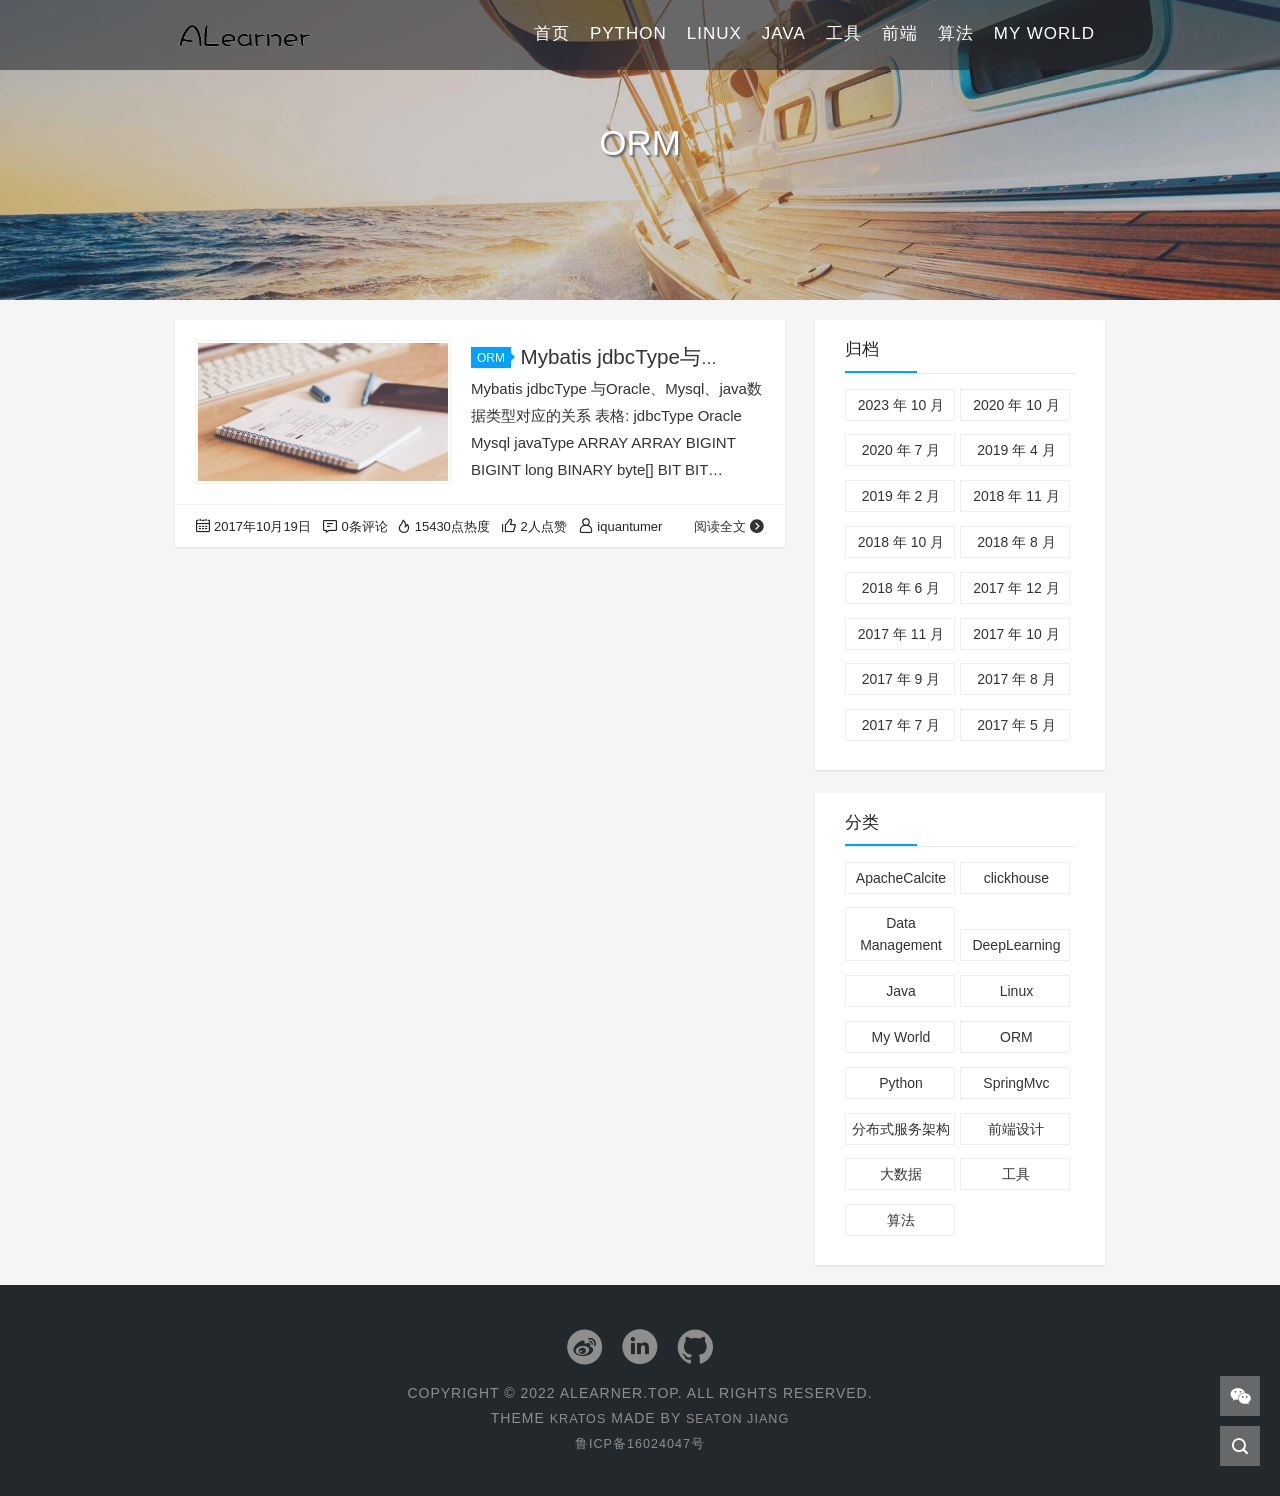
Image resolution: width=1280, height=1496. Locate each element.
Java (784, 34)
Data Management (901, 934)
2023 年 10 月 (901, 405)
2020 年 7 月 (901, 450)
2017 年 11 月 (901, 634)
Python (628, 34)
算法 (956, 34)
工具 (844, 34)
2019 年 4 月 (1016, 450)
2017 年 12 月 (1016, 588)
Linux (714, 34)
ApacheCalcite (901, 878)
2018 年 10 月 (901, 542)
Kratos (573, 1417)
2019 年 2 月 (901, 496)
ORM (494, 358)
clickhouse (1016, 878)
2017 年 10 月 (1016, 634)
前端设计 (1016, 1129)
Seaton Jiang (740, 1417)
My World (1044, 34)
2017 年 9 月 (901, 679)
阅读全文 (729, 526)
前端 (900, 34)
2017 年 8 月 (1016, 679)
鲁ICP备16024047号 (640, 1442)
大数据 (901, 1174)
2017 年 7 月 (901, 725)
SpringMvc (1016, 1083)
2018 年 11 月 (1016, 496)
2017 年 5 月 (1016, 725)
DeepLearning (1016, 945)
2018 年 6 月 (901, 588)
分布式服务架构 (901, 1129)
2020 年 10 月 (1016, 405)
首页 (552, 34)
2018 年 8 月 (1016, 542)
